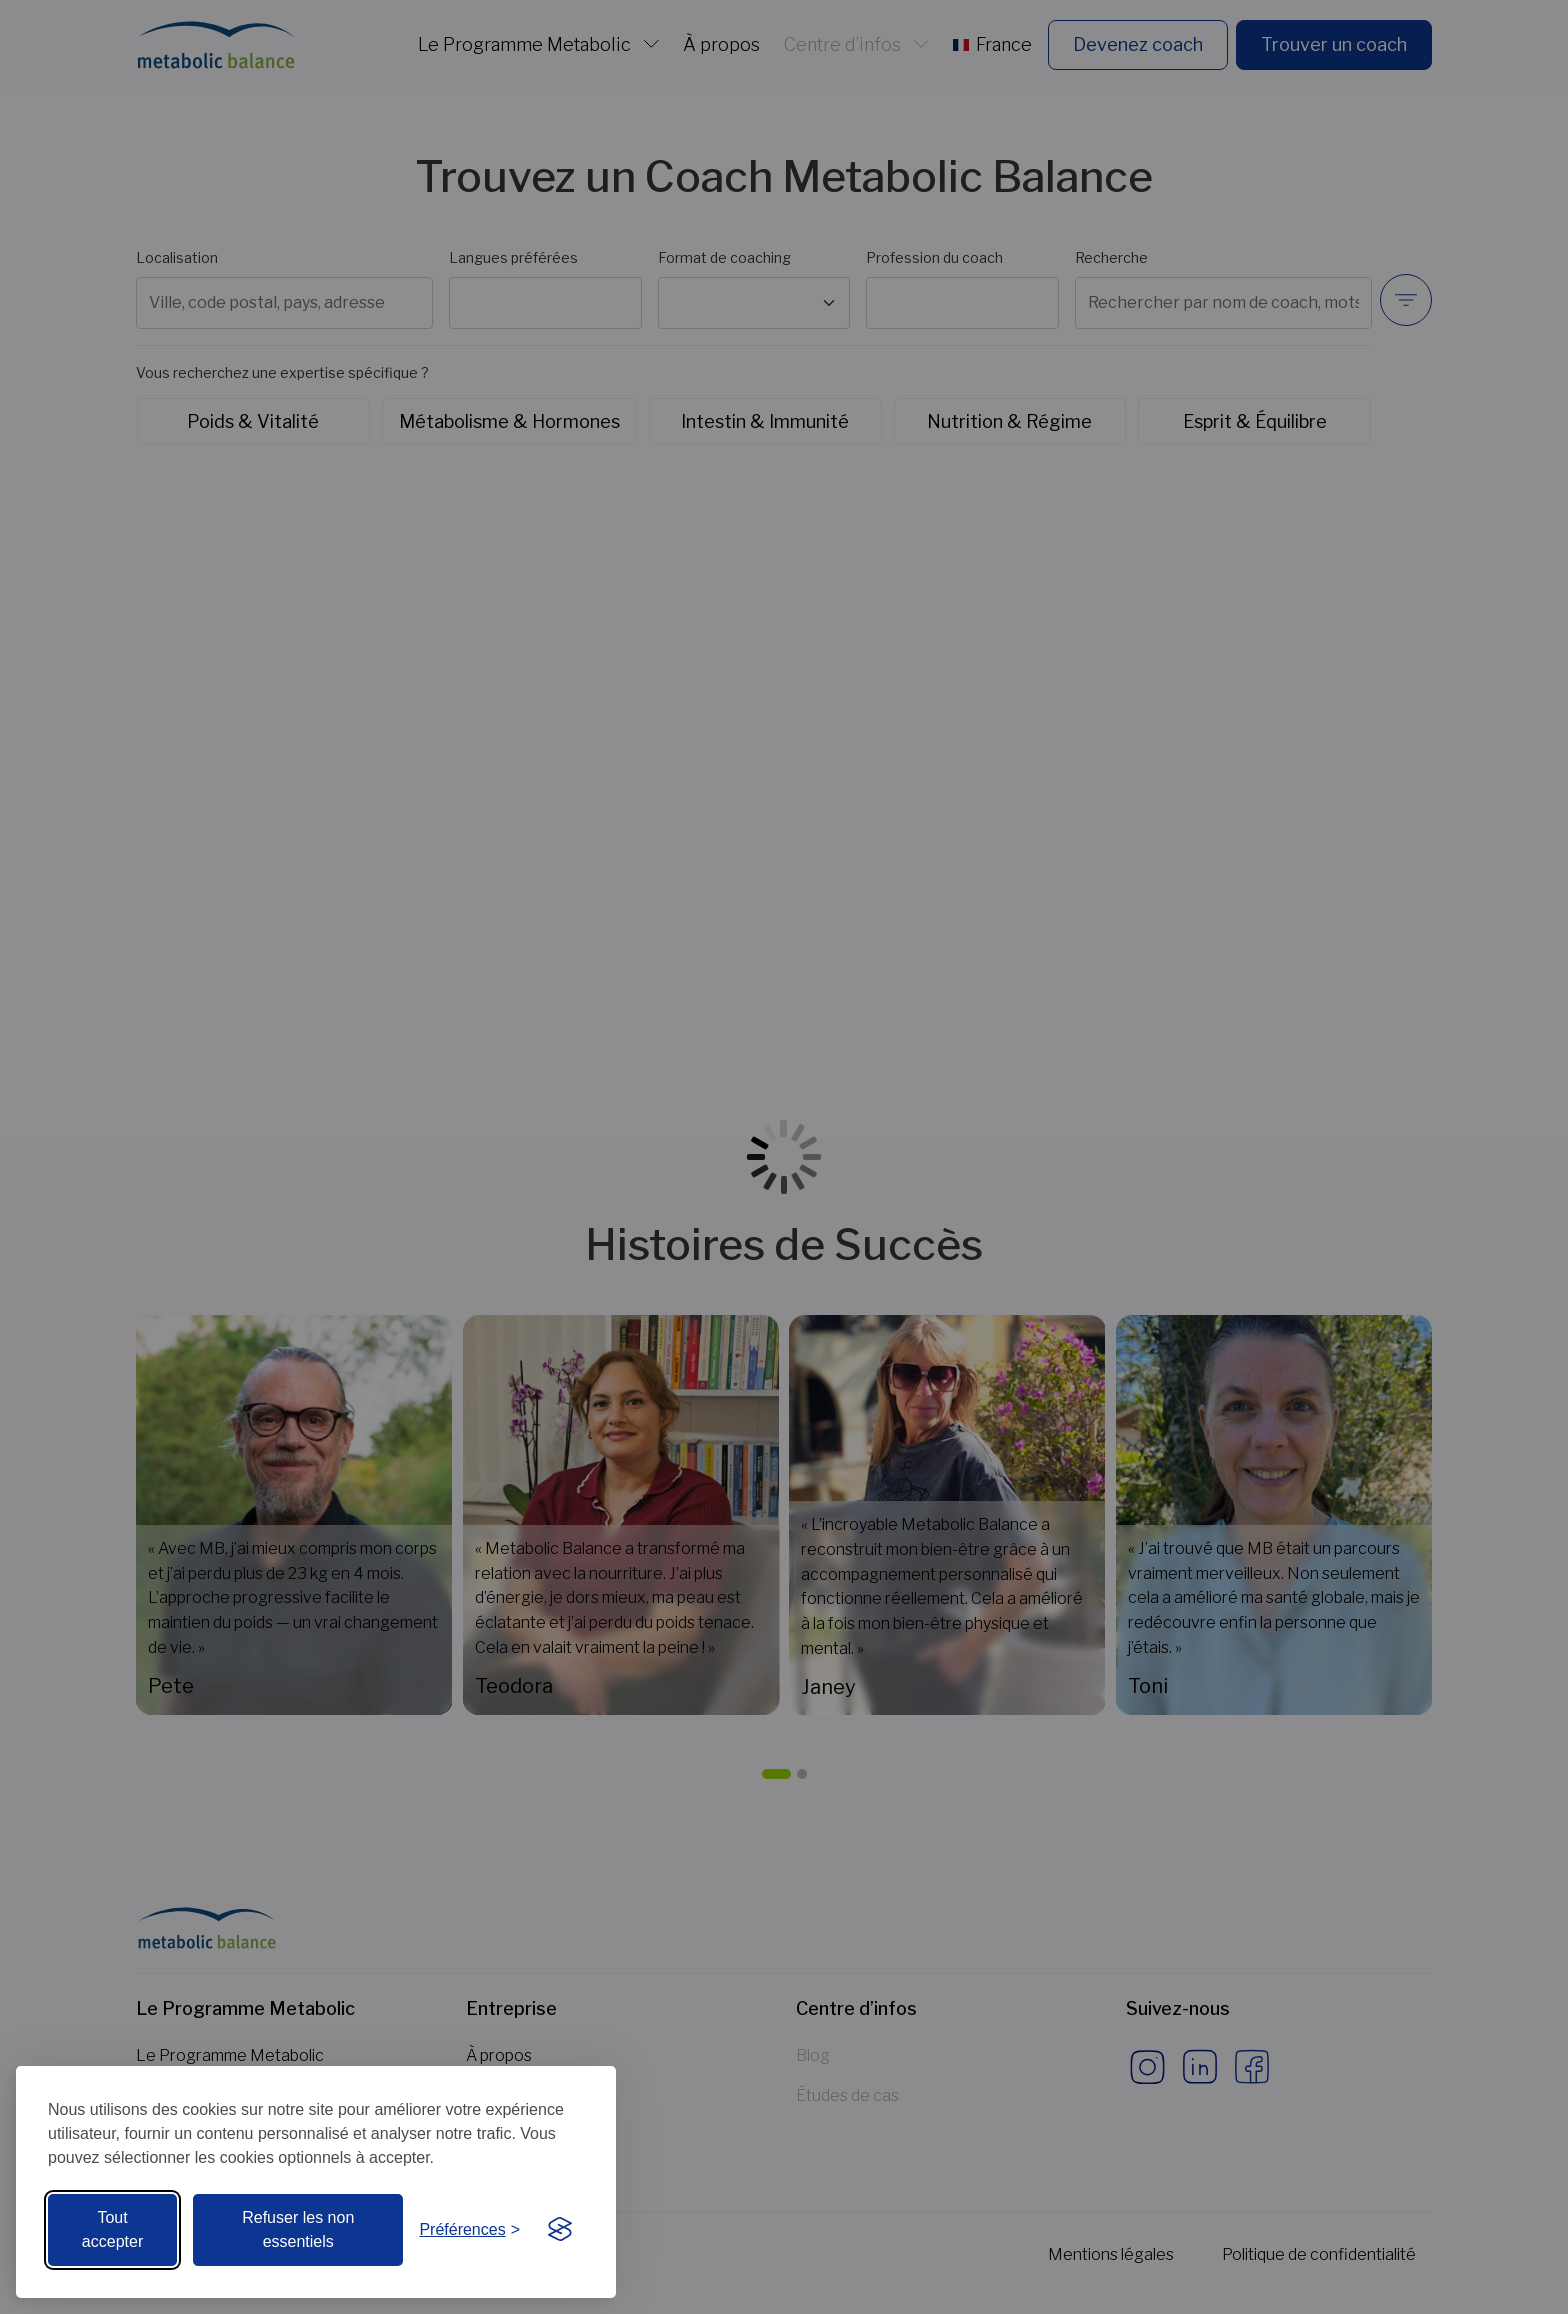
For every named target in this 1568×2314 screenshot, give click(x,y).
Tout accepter (112, 2229)
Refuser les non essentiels (298, 2229)
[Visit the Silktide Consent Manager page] (560, 2230)
